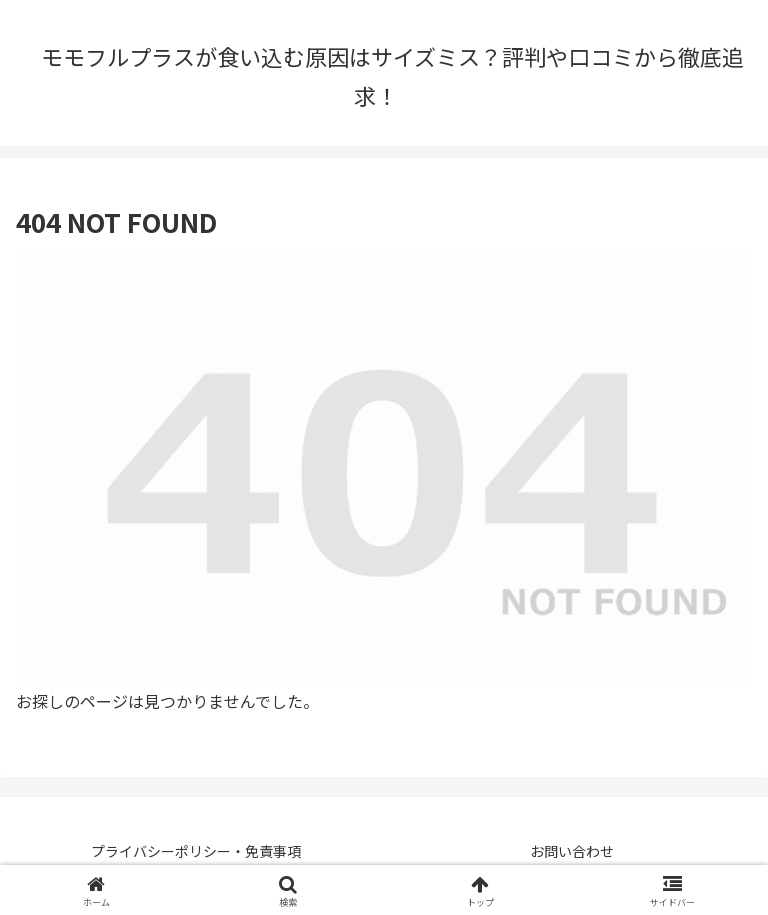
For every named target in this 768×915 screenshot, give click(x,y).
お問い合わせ (572, 851)
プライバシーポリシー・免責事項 (196, 851)
